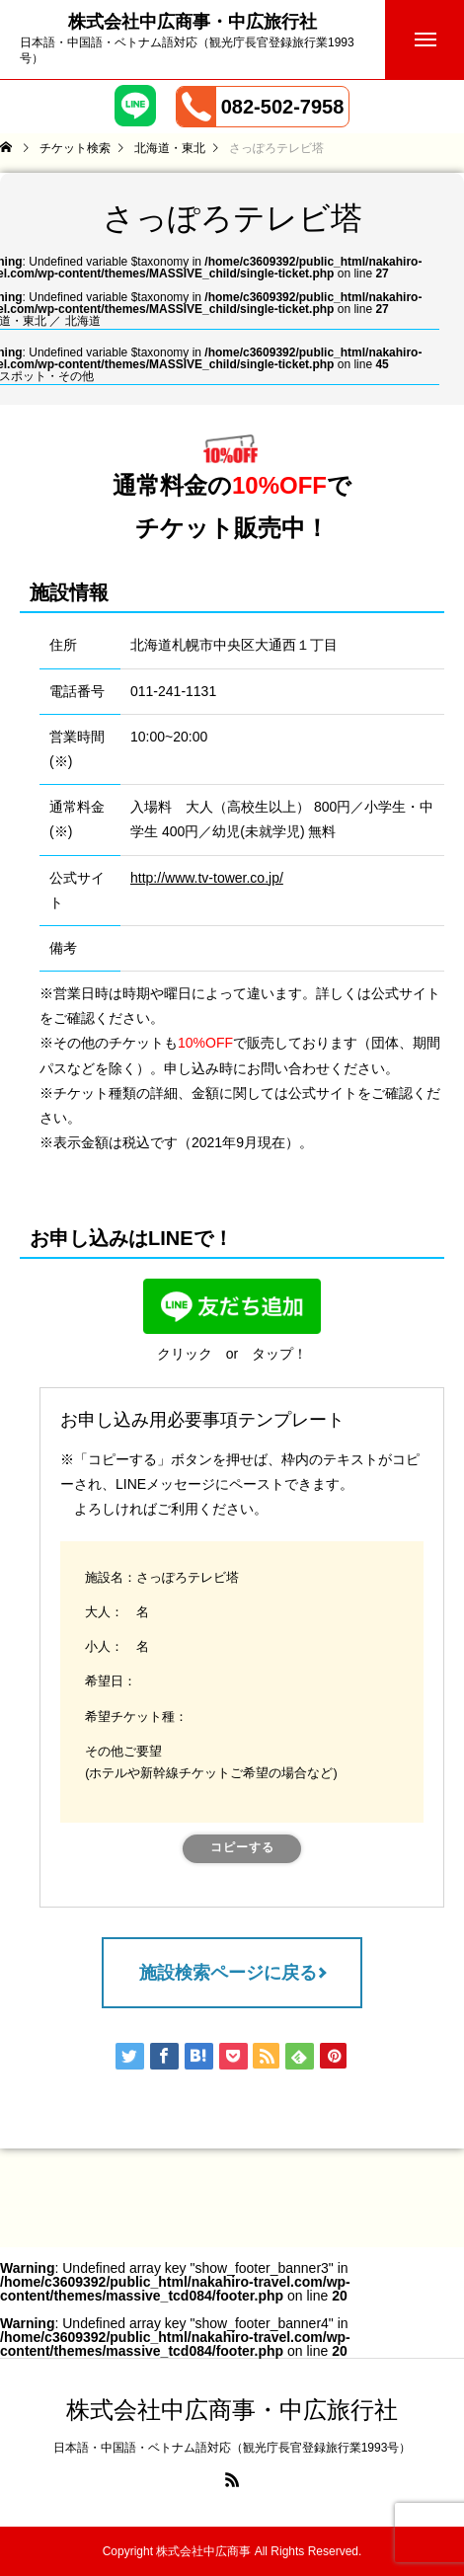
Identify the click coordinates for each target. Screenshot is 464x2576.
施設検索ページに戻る (228, 1973)
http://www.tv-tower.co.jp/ (206, 878)
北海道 (83, 321)
